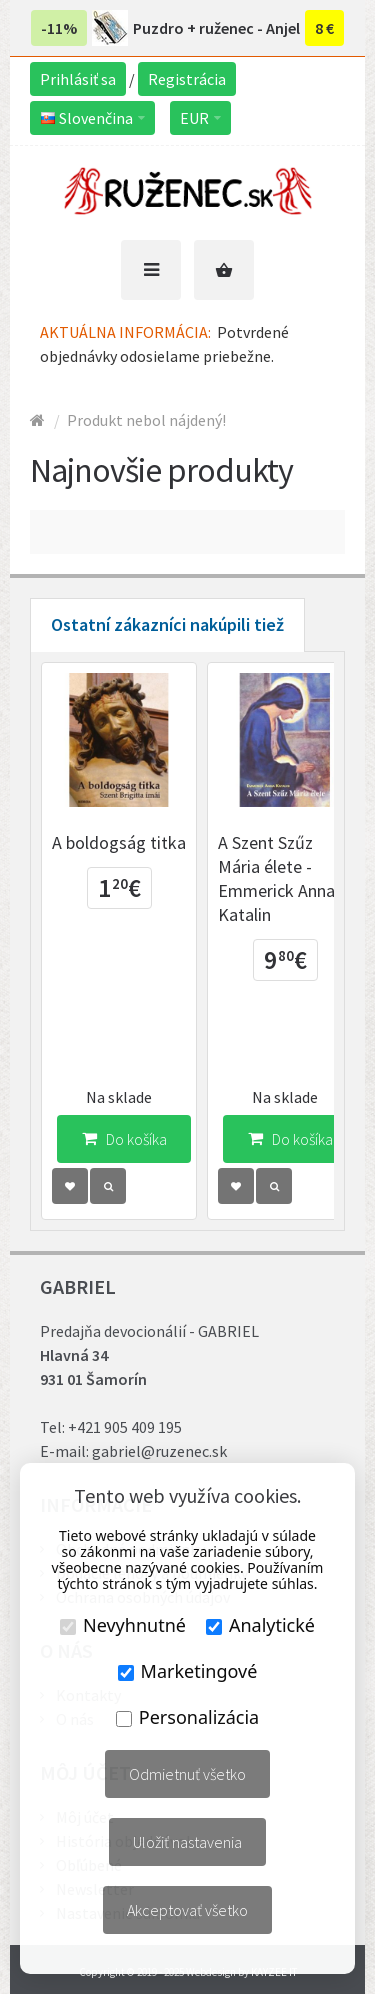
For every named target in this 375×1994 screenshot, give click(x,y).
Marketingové (188, 1671)
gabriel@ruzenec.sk (159, 1451)
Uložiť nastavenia (187, 1842)
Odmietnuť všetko (187, 1774)
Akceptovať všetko (187, 1910)
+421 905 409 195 (125, 1427)
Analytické (260, 1625)
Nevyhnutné (123, 1625)
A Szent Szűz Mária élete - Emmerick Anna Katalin (276, 878)
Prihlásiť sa (78, 79)
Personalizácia (187, 1717)
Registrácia (187, 79)
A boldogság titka (119, 842)
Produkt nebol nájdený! (146, 420)
